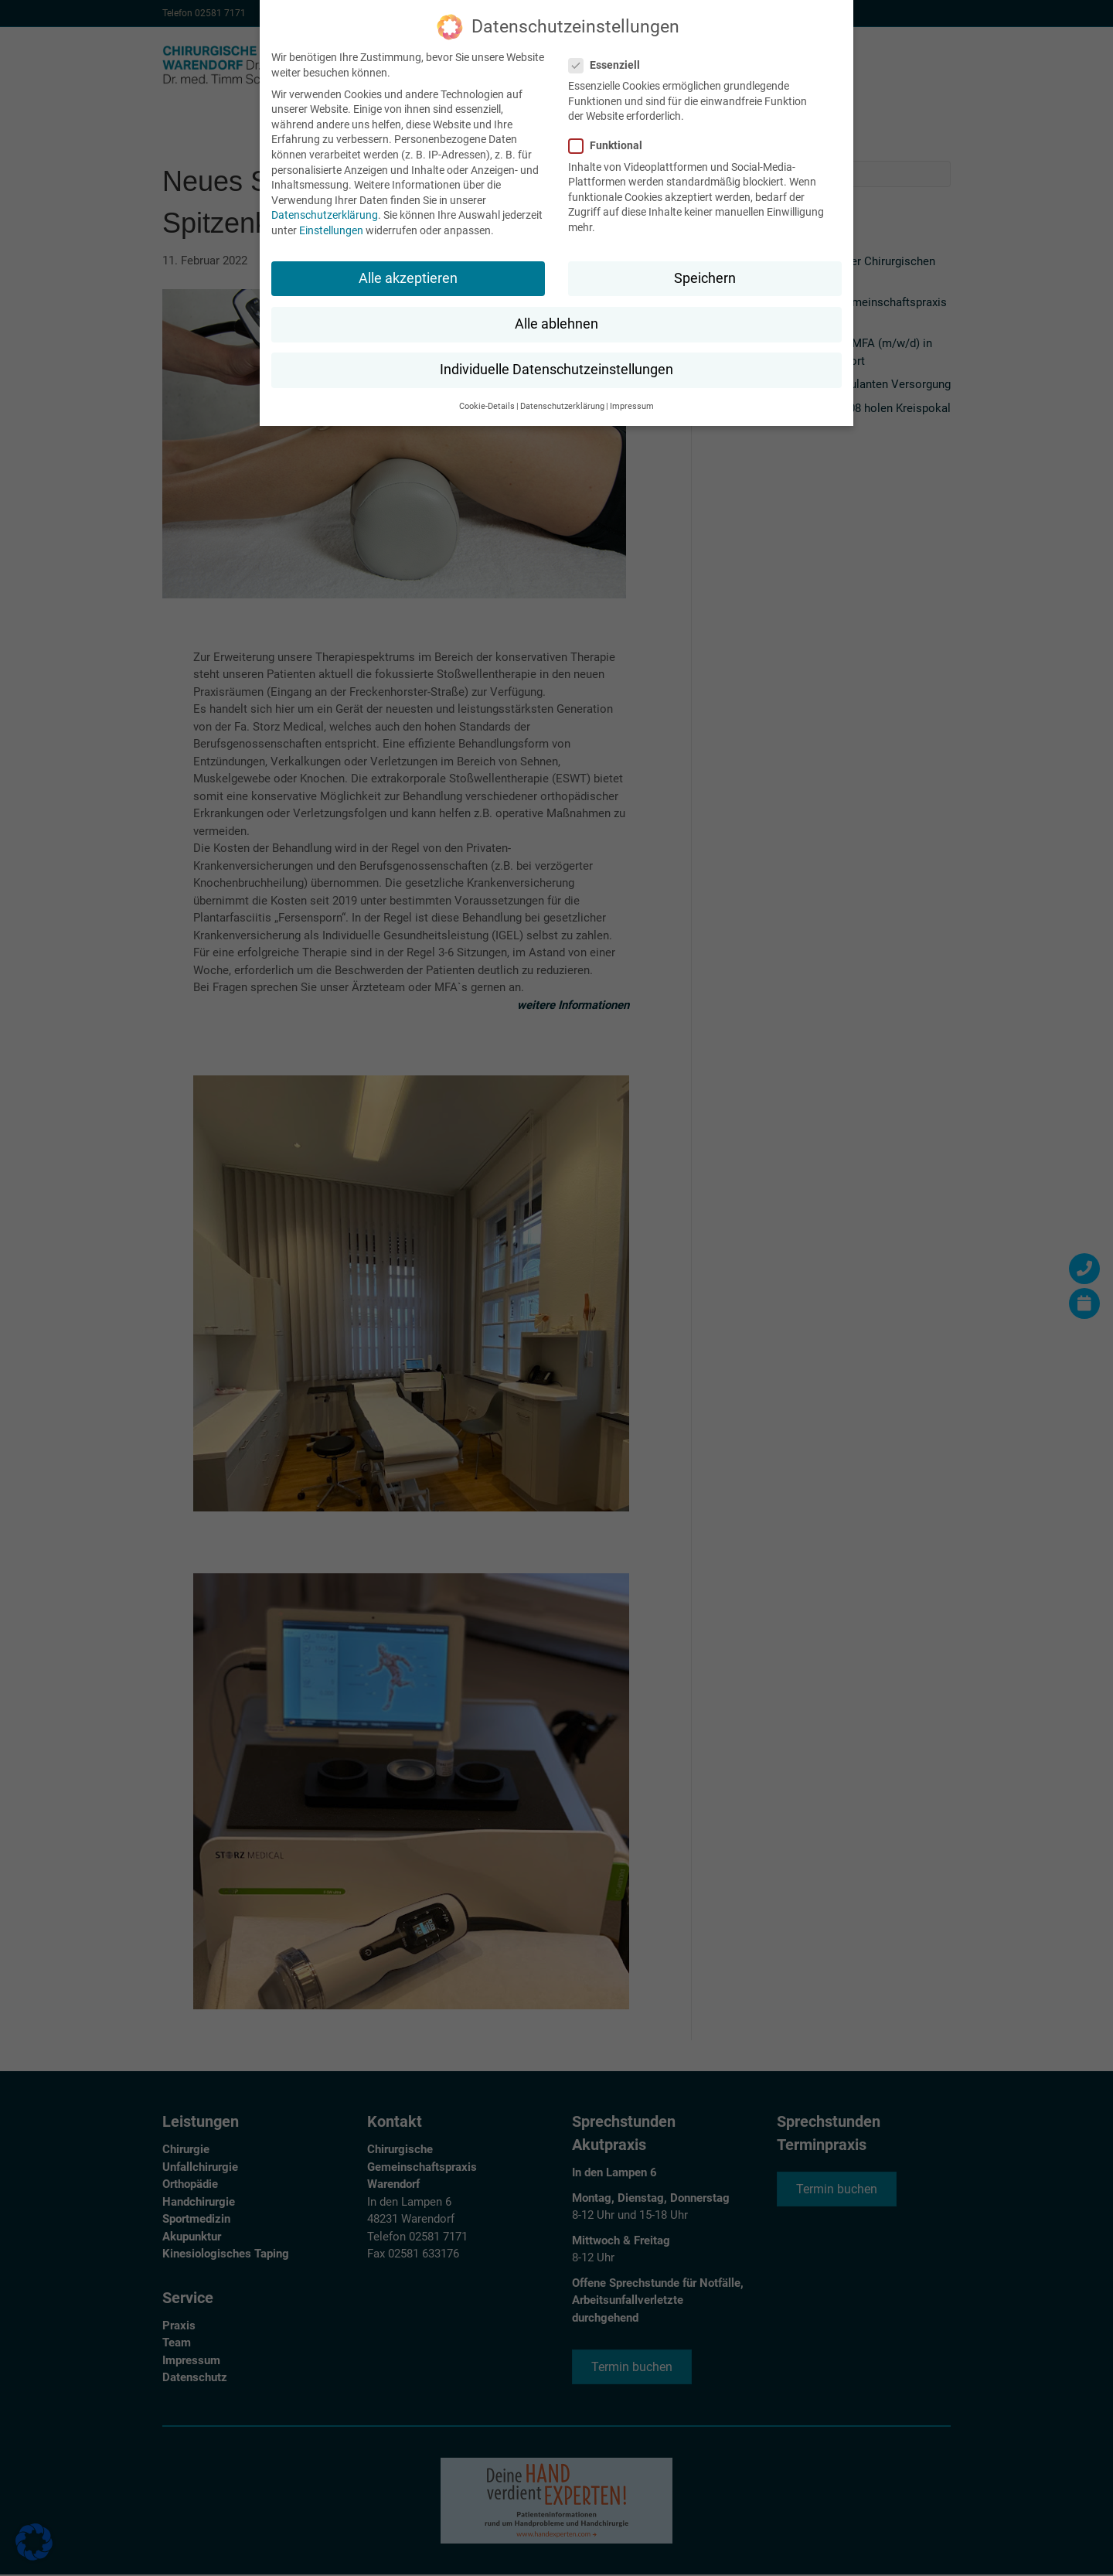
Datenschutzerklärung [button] (562, 406)
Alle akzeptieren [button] (408, 278)
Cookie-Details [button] (487, 406)
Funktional (610, 145)
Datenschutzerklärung (324, 215)
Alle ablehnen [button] (556, 324)
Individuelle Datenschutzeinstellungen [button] (556, 369)
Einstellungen (331, 230)
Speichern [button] (705, 278)
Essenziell (609, 65)
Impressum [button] (632, 406)
